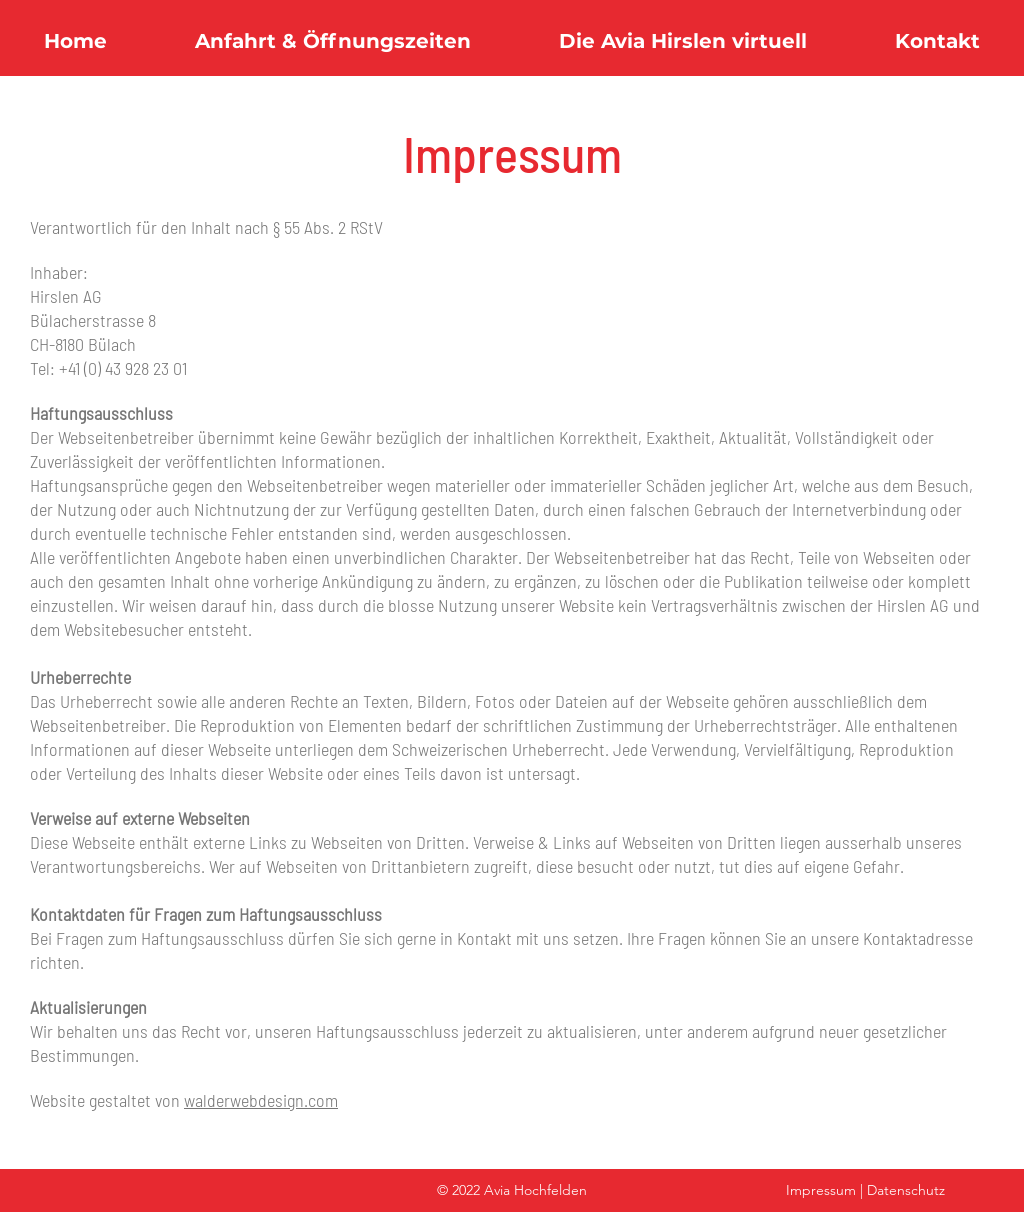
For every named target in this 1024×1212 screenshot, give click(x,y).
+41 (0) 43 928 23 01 (123, 368)
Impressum (821, 1190)
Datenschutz (906, 1190)
